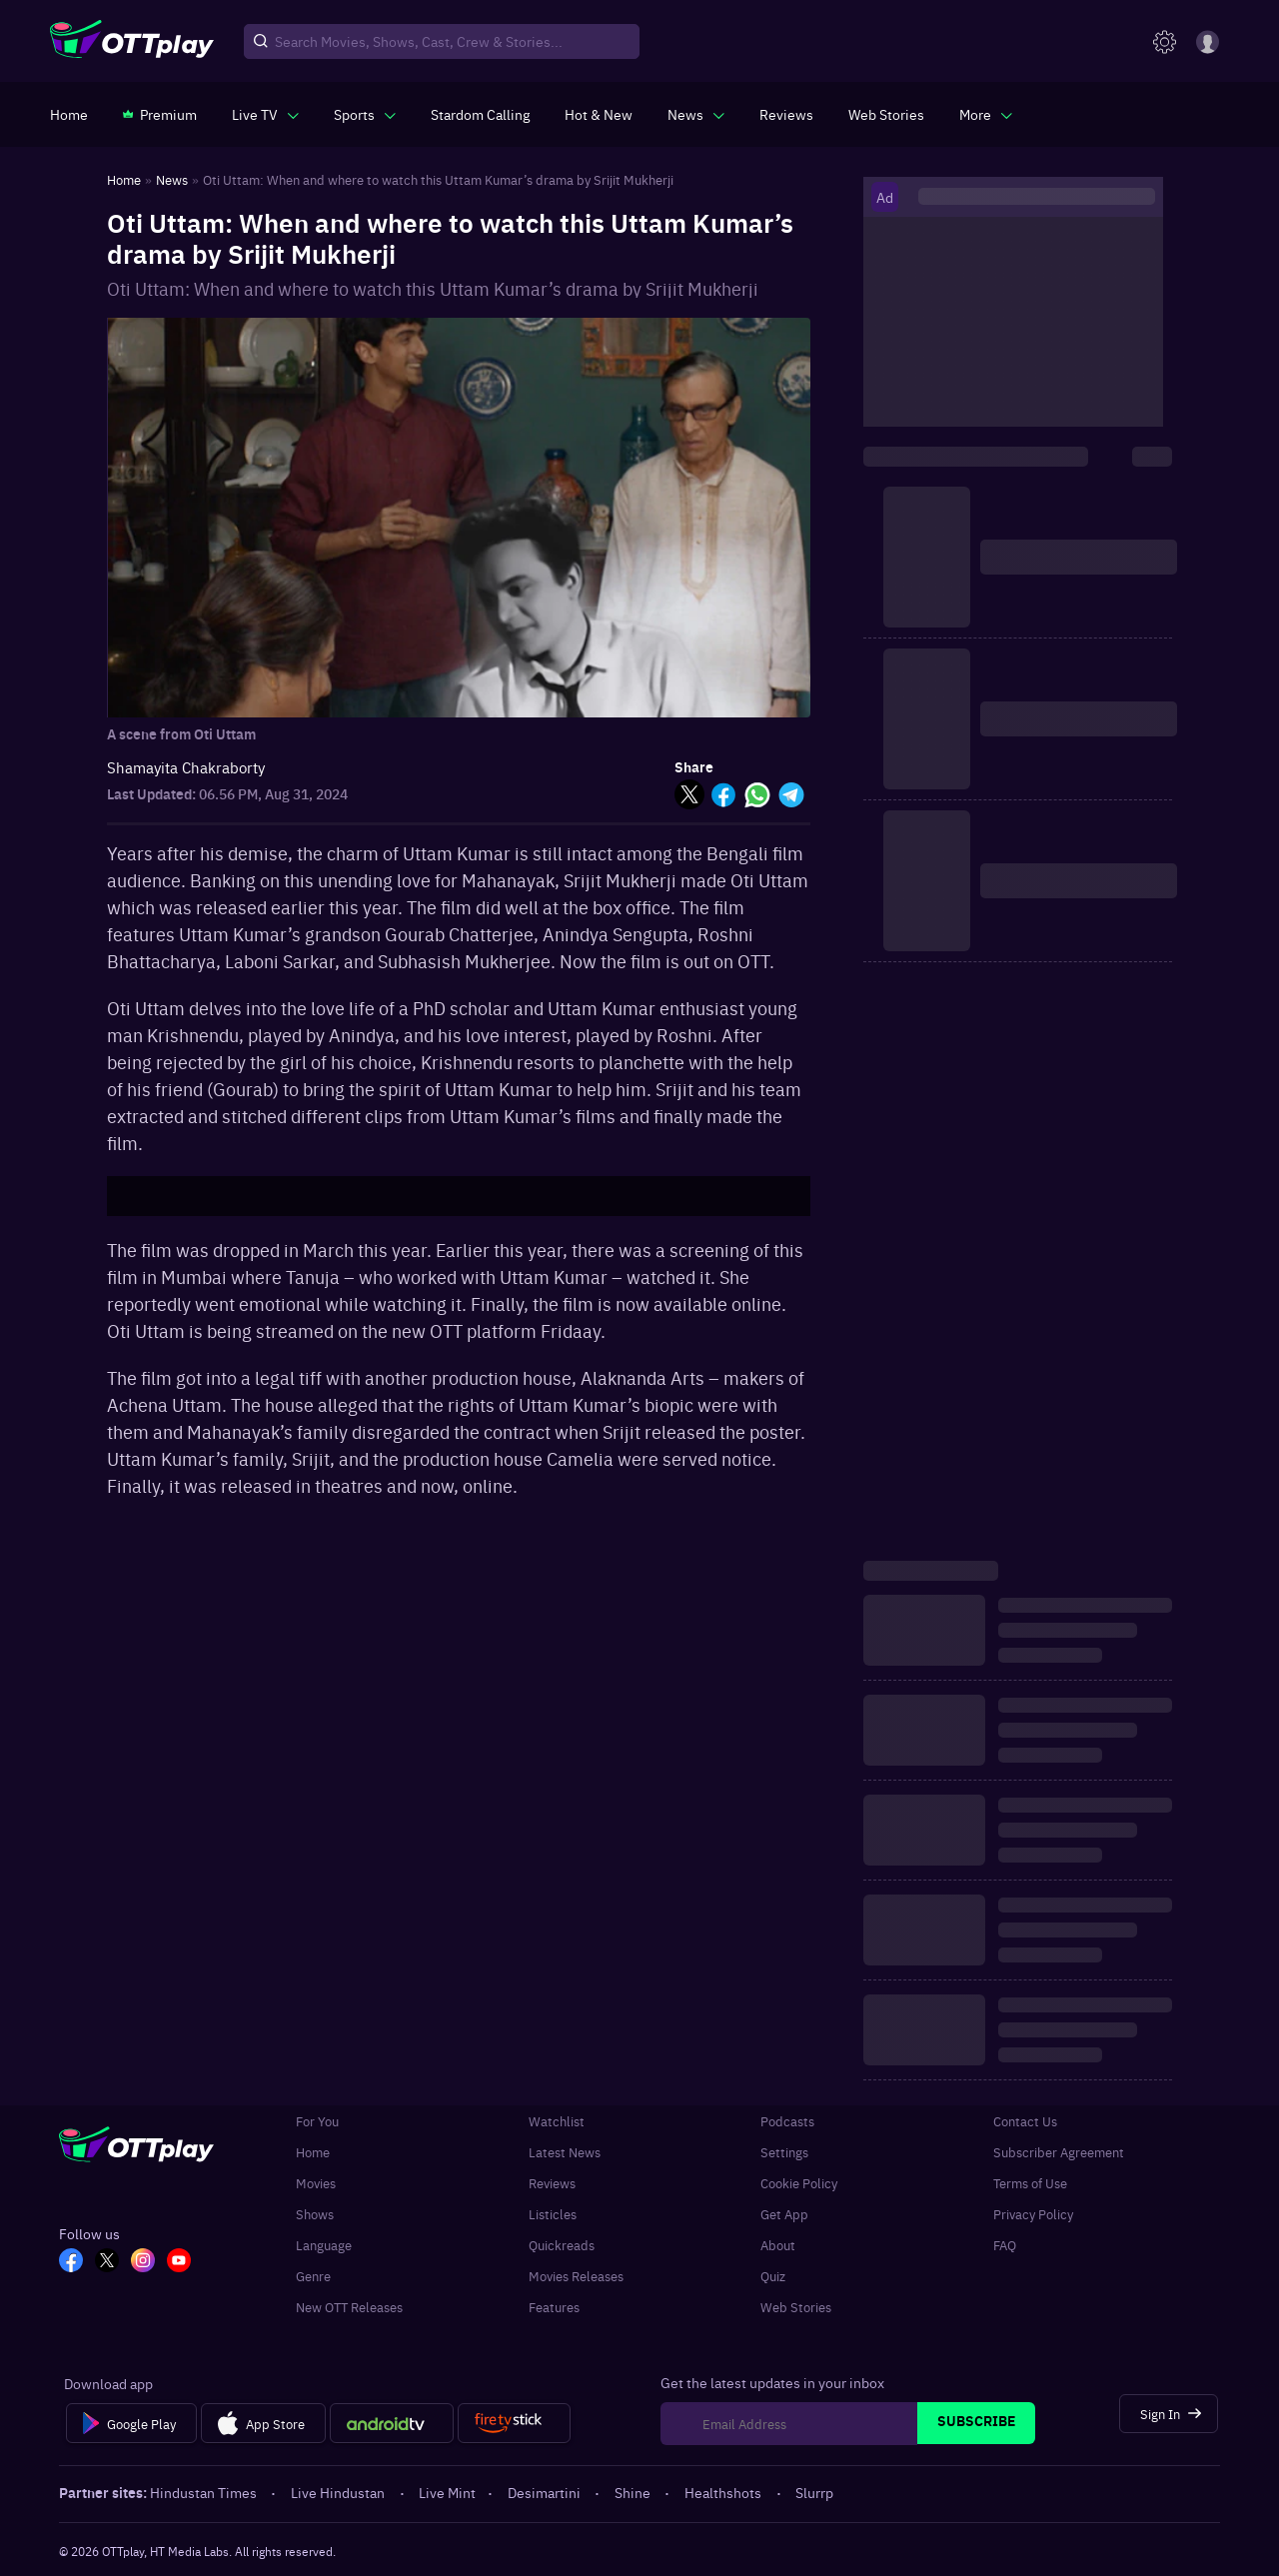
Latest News (565, 2151)
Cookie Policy (798, 2182)
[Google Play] (131, 2423)
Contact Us (1025, 2120)
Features (554, 2306)
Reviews (552, 2182)
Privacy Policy (1033, 2213)
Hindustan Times (205, 2492)
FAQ (1004, 2244)
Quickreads (562, 2244)
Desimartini (546, 2492)
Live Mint (447, 2492)
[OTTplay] (132, 42)
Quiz (772, 2275)
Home (313, 2151)
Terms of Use (1030, 2182)
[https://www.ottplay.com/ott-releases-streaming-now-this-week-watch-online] (599, 114)
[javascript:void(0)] (265, 114)
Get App (784, 2213)
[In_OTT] (143, 2262)
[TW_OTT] (107, 2262)
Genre (313, 2275)
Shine (634, 2492)
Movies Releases (576, 2275)
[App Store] (263, 2423)
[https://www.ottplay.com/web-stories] (886, 114)
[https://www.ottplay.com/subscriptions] (160, 114)
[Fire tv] (514, 2423)
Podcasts (787, 2120)
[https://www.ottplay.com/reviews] (786, 114)
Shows (315, 2213)
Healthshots (724, 2492)
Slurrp (814, 2492)
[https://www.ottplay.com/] (69, 114)
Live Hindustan (339, 2492)
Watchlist (557, 2120)
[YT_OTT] (179, 2262)
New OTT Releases (349, 2306)
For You (317, 2120)
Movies (316, 2182)
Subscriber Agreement (1058, 2151)
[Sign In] (1168, 2413)
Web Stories (795, 2306)
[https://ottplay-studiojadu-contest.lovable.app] (480, 114)
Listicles (553, 2213)
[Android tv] (392, 2423)
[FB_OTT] (71, 2262)
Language (324, 2244)
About (777, 2244)
